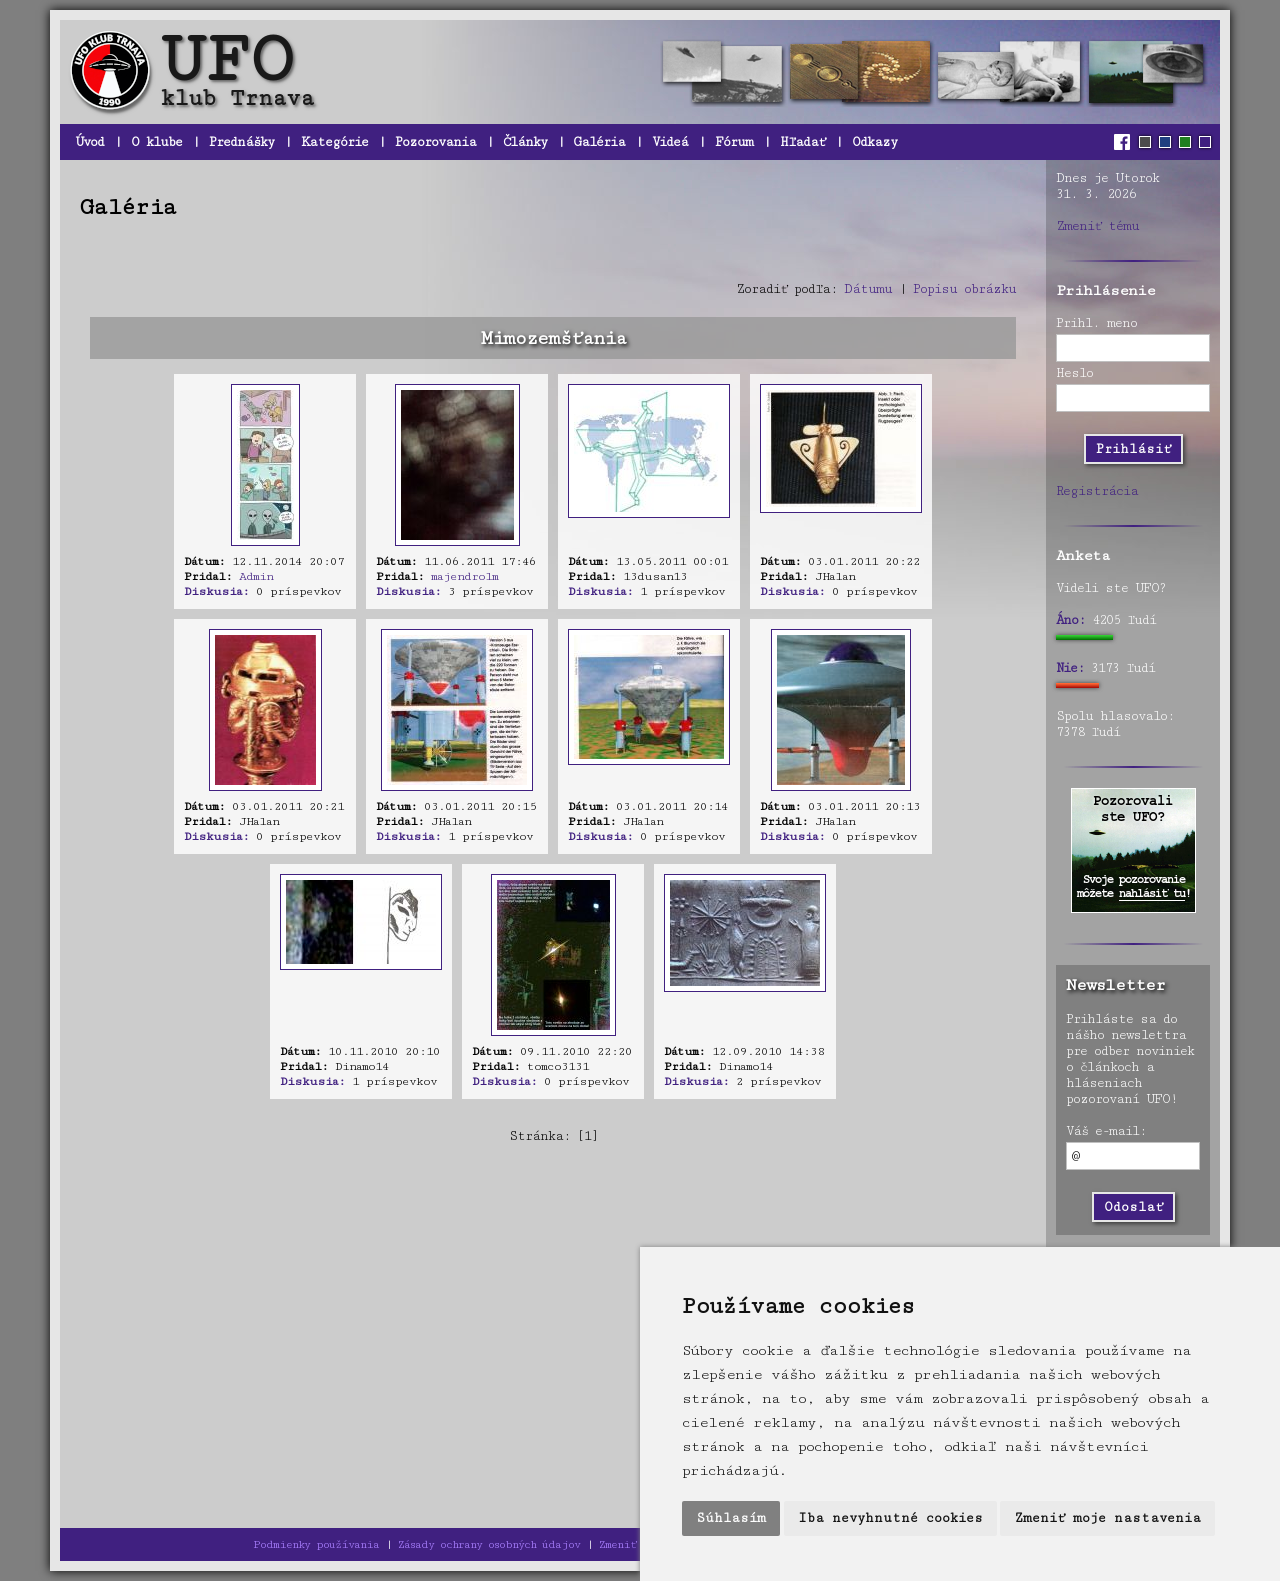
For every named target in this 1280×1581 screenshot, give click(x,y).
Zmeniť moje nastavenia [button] (1107, 1518)
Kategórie (334, 142)
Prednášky (241, 142)
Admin (256, 576)
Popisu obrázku (964, 289)
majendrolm (464, 576)
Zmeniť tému (1097, 226)
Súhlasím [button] (731, 1518)
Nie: (1070, 668)
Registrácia (1097, 491)
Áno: (1070, 620)
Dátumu (868, 289)
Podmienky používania (316, 1544)
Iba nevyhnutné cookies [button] (890, 1518)
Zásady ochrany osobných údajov (489, 1544)
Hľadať (802, 142)
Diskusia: (216, 591)
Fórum (734, 142)
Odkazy (874, 142)
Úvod (89, 142)
